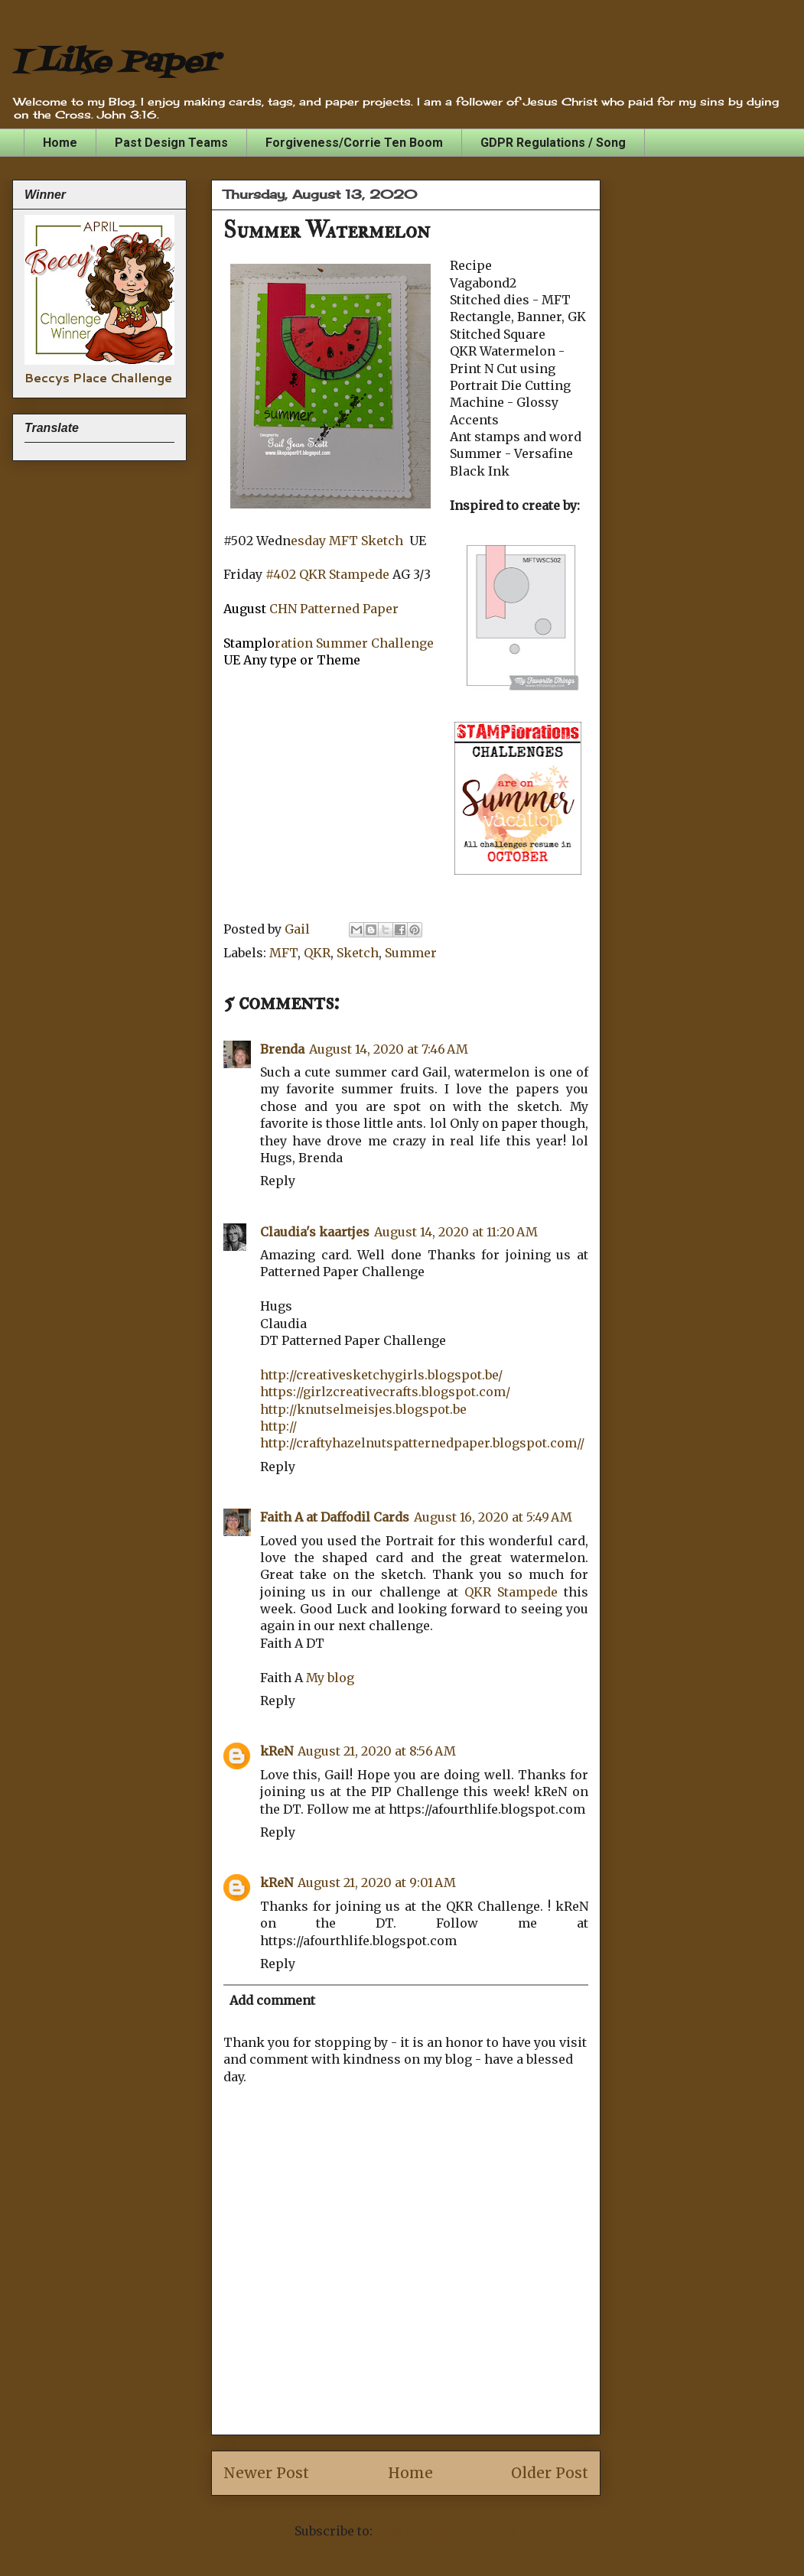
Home (60, 142)
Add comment (272, 2000)
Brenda (282, 1049)
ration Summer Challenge (354, 643)
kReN (276, 1751)
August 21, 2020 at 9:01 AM (377, 1882)
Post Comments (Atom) (446, 2531)
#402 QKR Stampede (327, 574)
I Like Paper (115, 63)
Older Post (549, 2473)
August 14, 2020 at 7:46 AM (388, 1049)
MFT (283, 952)
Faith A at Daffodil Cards (334, 1517)
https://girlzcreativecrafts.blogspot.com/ (385, 1391)
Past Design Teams (171, 142)
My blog (330, 1677)
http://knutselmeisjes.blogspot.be (363, 1409)
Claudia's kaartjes (314, 1231)
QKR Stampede (511, 1592)
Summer (411, 952)
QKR (317, 952)
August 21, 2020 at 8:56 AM (377, 1751)
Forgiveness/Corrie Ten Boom (354, 142)
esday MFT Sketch (347, 540)
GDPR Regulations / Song (553, 142)
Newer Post (266, 2473)
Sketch (358, 952)
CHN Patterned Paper (334, 608)
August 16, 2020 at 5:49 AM (493, 1517)
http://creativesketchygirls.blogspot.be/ (381, 1374)
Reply (277, 1180)
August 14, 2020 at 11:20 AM (456, 1231)
